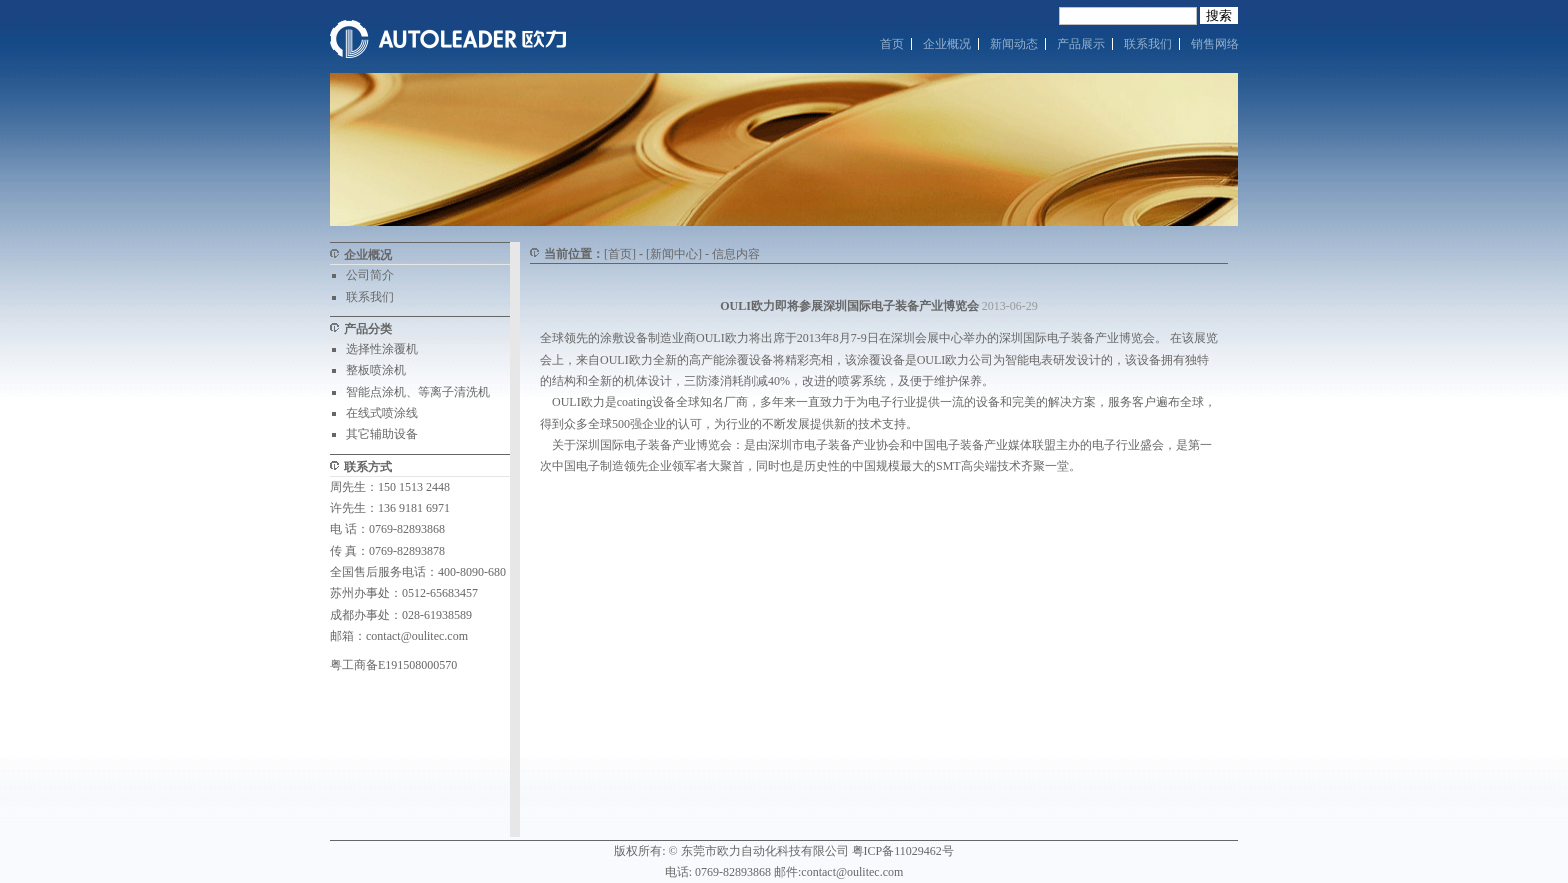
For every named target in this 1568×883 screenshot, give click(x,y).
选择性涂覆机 (382, 349)
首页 (892, 44)
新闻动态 (1014, 44)
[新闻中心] (674, 254)
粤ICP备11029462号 (903, 851)
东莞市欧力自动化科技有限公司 (765, 851)
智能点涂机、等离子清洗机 (418, 392)
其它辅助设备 (382, 434)
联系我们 (1148, 44)
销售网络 (1215, 44)
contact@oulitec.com (417, 636)
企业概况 (947, 44)
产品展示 (1081, 44)
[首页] (620, 254)
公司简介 (370, 275)
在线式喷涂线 (382, 413)
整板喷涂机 (376, 370)
